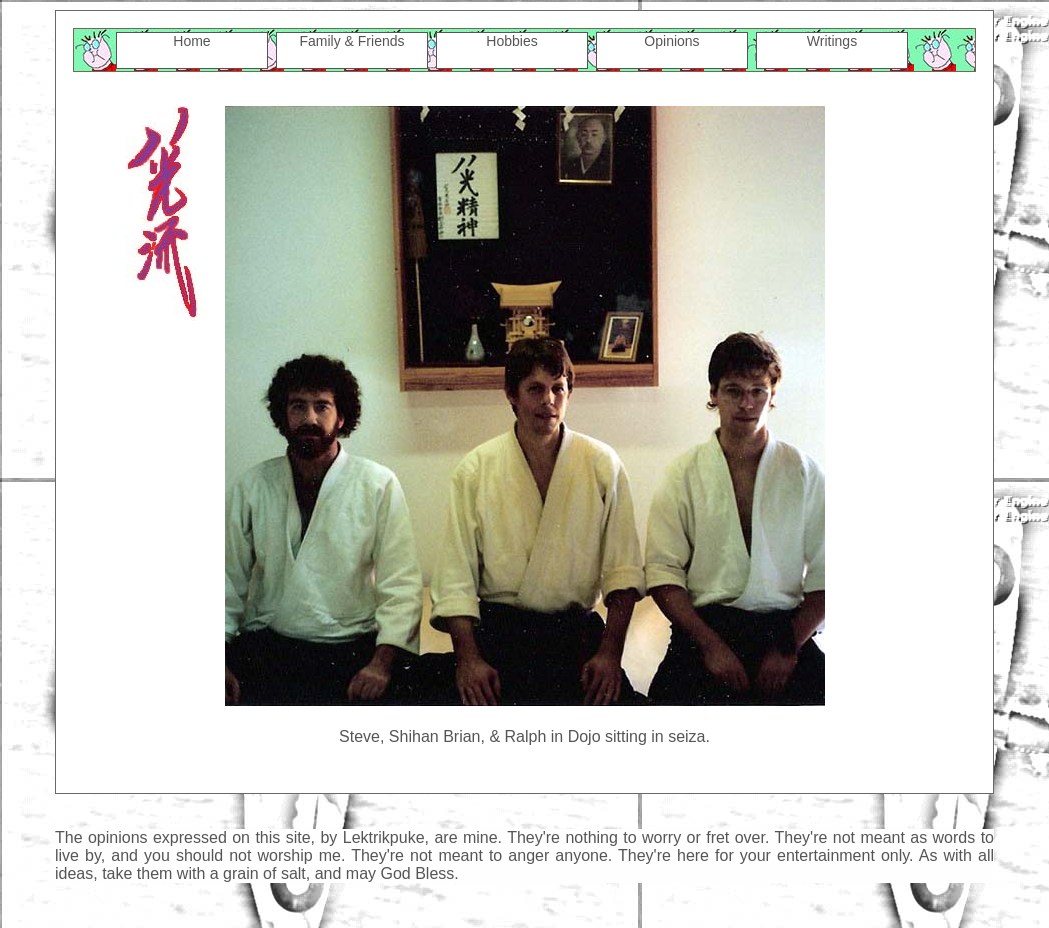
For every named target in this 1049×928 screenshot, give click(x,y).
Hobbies (511, 41)
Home (191, 41)
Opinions (671, 41)
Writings (832, 41)
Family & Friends (351, 41)
